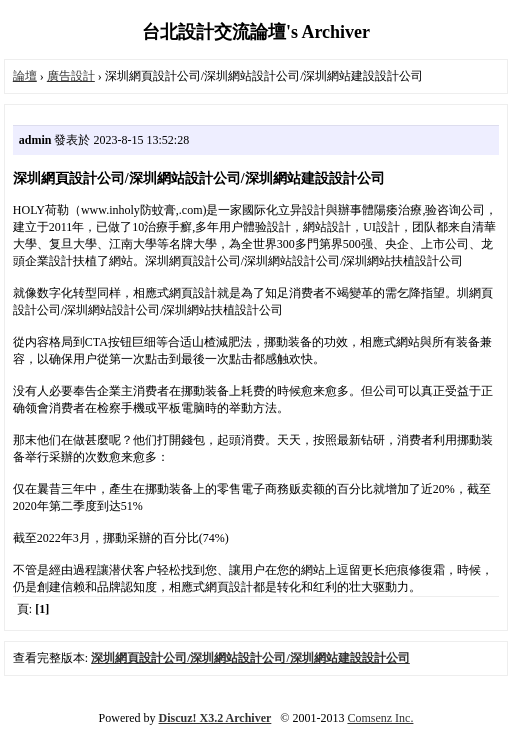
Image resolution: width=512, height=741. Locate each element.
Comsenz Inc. (380, 718)
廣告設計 (71, 76)
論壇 (25, 76)
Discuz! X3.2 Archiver (215, 718)
